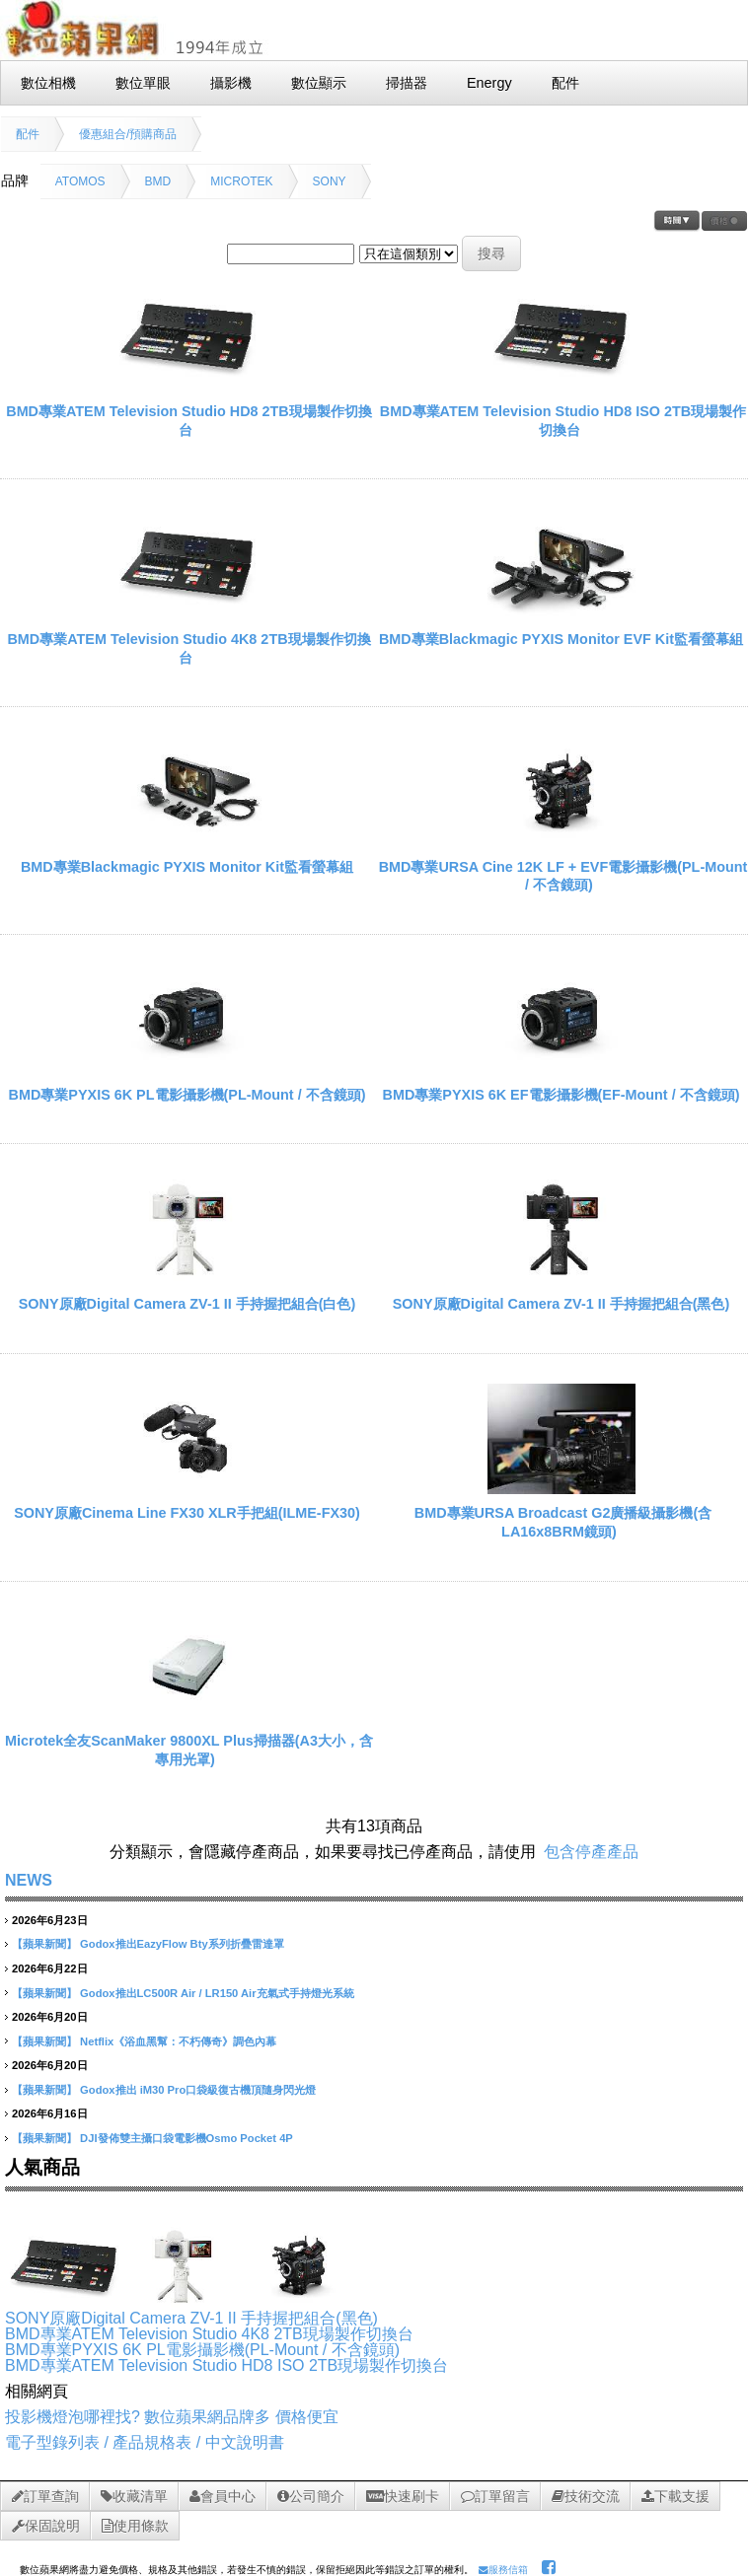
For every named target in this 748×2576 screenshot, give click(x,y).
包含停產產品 (591, 1851)
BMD (158, 181)
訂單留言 (495, 2496)
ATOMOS (80, 181)
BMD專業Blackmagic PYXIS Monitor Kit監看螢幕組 (187, 867)
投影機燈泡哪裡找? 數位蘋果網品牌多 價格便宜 (171, 2416)
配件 (27, 134)
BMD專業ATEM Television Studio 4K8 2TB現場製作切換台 (209, 2334)
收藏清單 (134, 2496)
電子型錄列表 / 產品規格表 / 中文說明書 (144, 2442)
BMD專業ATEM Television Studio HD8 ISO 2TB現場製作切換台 (226, 2365)
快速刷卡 (402, 2496)
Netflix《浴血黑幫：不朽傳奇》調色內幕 (178, 2041)
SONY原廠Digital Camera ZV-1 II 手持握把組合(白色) (187, 1304)
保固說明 (46, 2526)
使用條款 (135, 2526)
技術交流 (586, 2496)
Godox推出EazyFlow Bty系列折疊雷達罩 (182, 1944)
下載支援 (675, 2496)
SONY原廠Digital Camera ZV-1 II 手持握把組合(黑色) (561, 1304)
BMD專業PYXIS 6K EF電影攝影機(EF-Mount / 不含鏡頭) (561, 1095)
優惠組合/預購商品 (128, 134)
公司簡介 (310, 2496)
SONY (329, 181)
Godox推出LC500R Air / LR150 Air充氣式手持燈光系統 (216, 1993)
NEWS (28, 1880)
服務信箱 (503, 2569)
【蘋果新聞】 (44, 1944)
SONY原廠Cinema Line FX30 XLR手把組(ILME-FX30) (187, 1513)
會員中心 (222, 2496)
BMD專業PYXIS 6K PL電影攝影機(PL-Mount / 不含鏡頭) (187, 1095)
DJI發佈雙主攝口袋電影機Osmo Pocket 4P (186, 2138)
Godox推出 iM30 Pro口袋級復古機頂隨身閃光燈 (198, 2090)
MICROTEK (241, 181)
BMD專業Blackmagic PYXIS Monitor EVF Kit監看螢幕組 (561, 639)
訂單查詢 (45, 2496)
